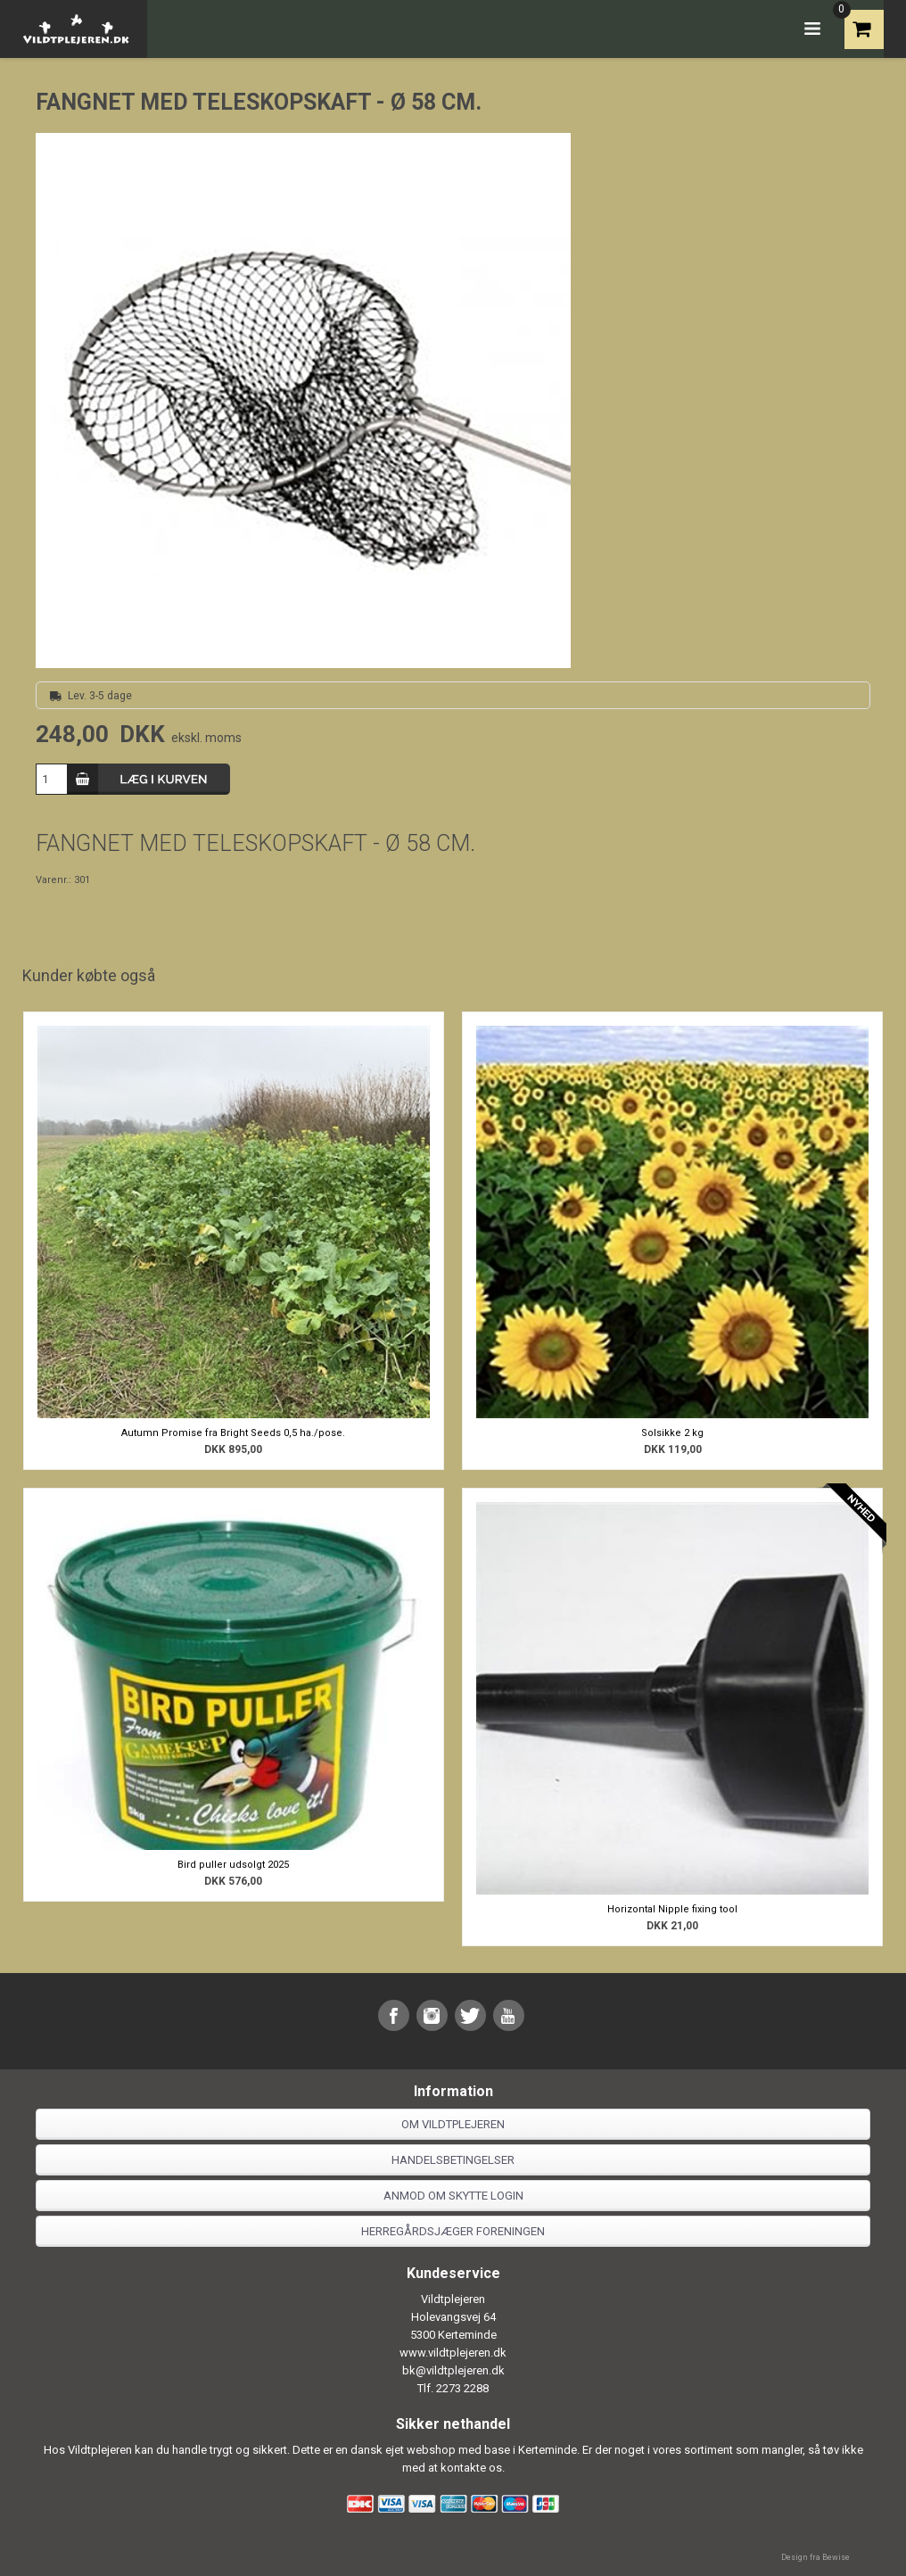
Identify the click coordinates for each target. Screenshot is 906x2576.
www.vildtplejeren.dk (453, 2352)
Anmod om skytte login (453, 2195)
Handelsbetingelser (453, 2160)
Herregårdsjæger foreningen (453, 2231)
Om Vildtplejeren (453, 2124)
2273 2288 (462, 2388)
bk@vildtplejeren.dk (453, 2370)
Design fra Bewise (815, 2557)
